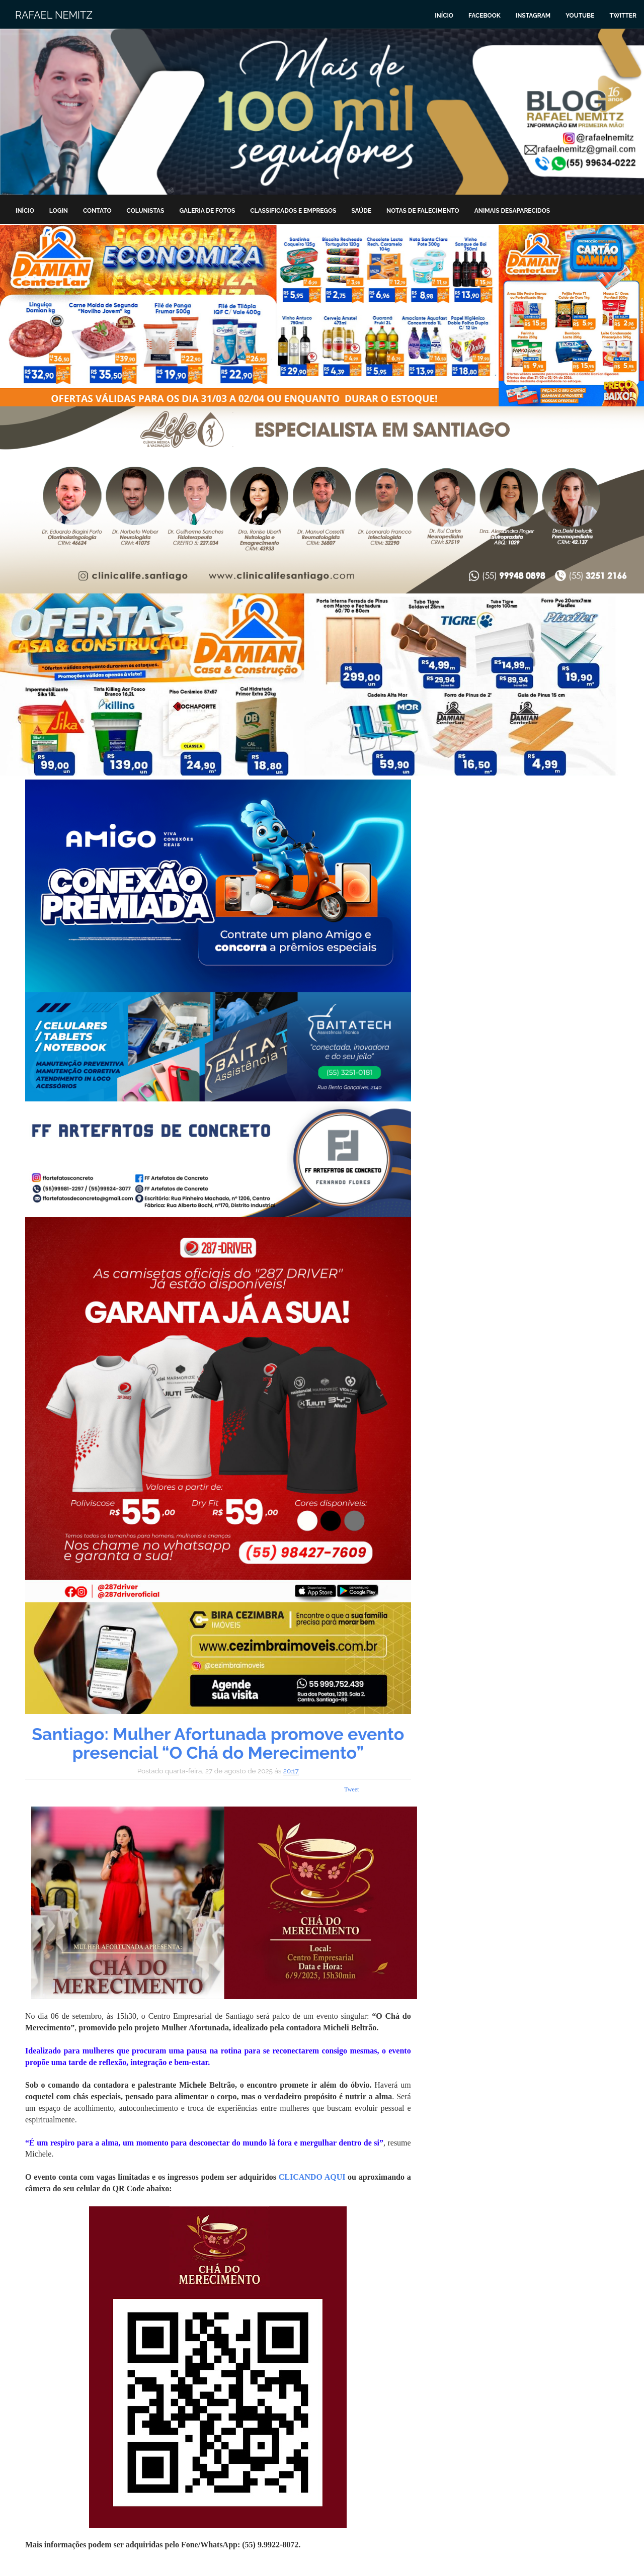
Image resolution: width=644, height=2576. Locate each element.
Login (58, 210)
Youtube (580, 15)
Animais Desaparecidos (512, 210)
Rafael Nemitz (54, 15)
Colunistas (146, 210)
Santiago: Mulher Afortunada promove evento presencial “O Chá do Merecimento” (218, 1743)
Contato (97, 210)
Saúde (361, 210)
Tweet (351, 1789)
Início (444, 15)
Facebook (484, 15)
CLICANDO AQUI (312, 2177)
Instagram (533, 15)
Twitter (622, 15)
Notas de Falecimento (422, 210)
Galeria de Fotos (207, 210)
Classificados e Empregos (293, 210)
